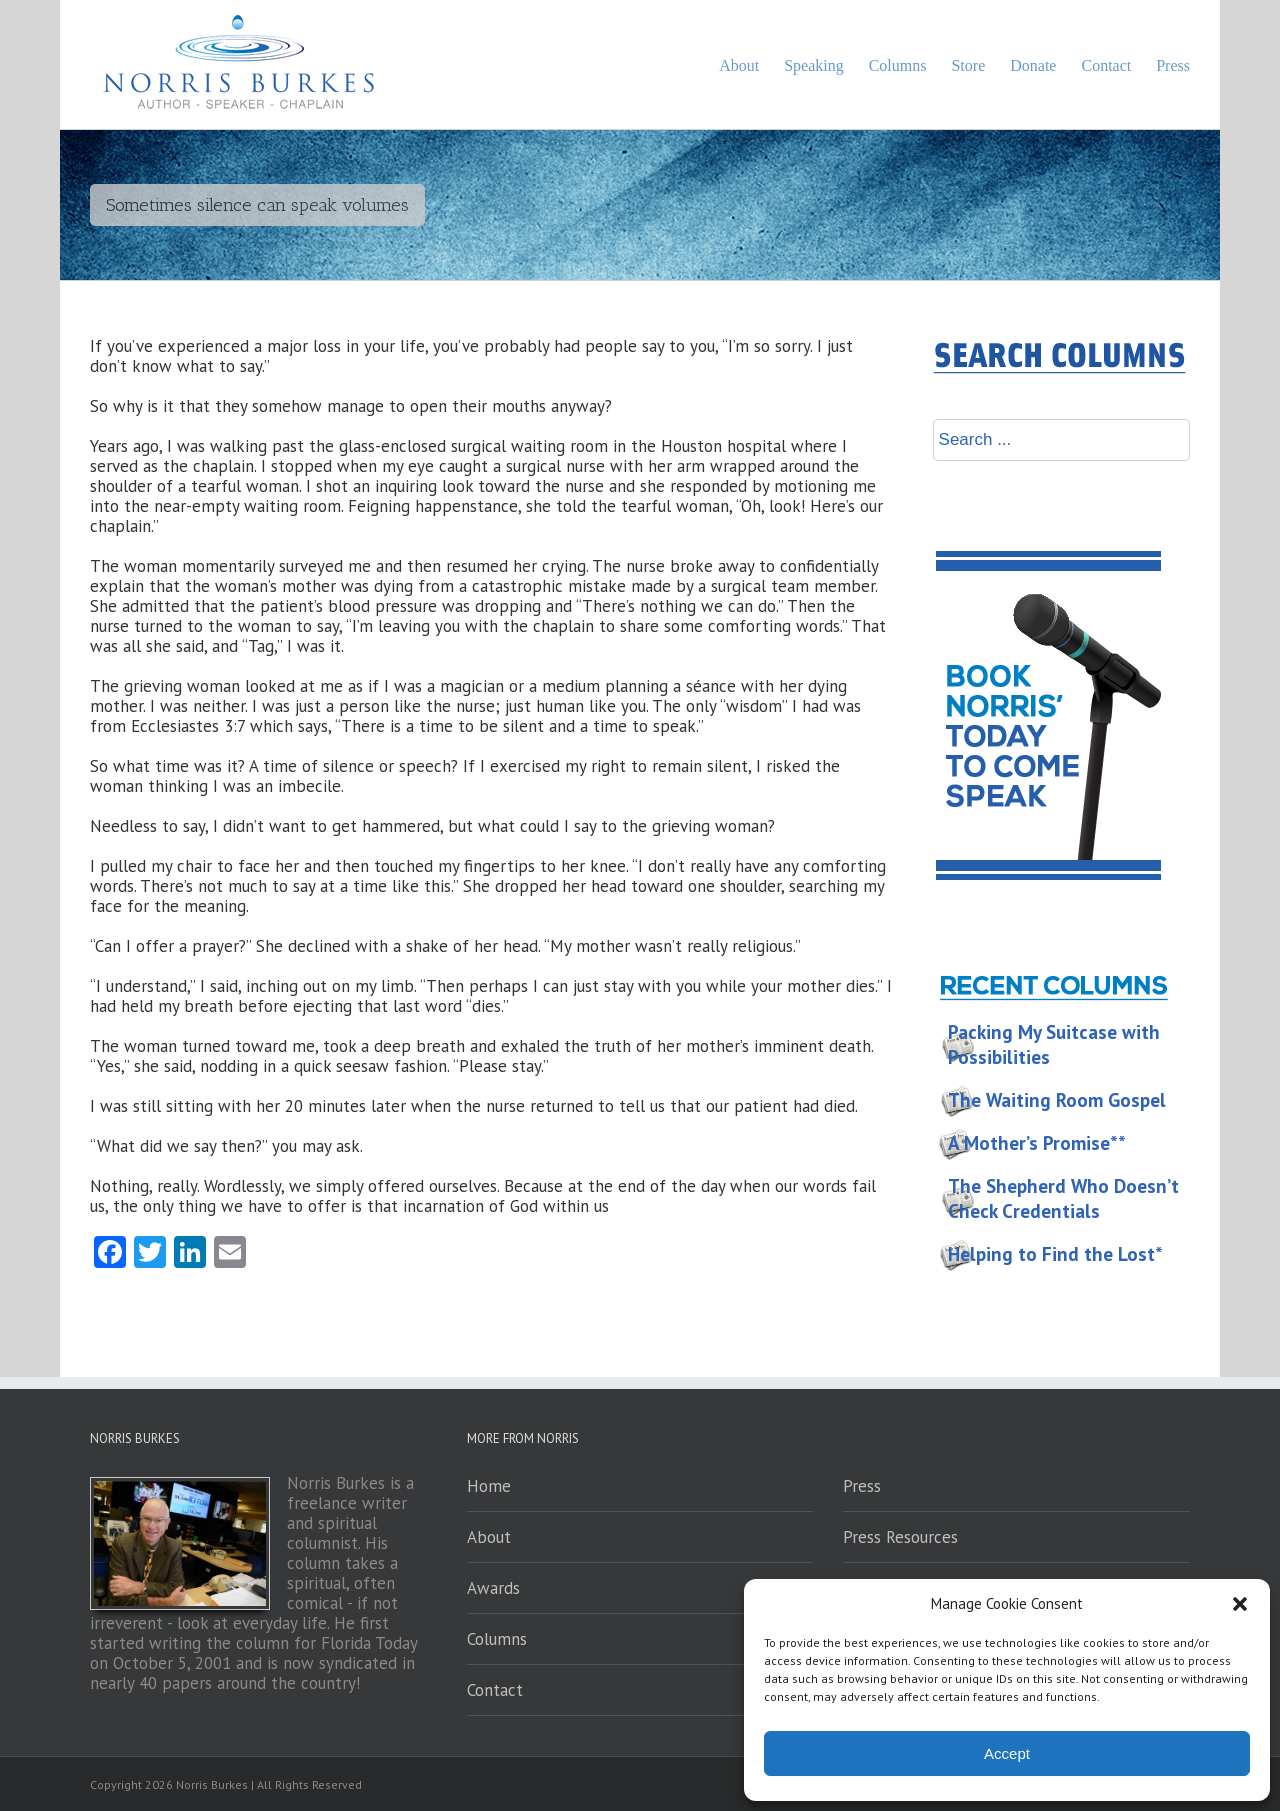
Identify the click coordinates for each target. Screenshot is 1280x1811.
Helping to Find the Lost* (1055, 1254)
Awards (493, 1588)
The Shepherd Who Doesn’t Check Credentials (1063, 1198)
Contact (495, 1690)
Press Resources (900, 1537)
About (489, 1537)
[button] (1240, 1604)
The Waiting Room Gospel (1057, 1100)
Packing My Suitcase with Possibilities (1054, 1044)
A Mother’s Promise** (1037, 1143)
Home (489, 1486)
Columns (497, 1639)
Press (862, 1486)
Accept (1007, 1753)
